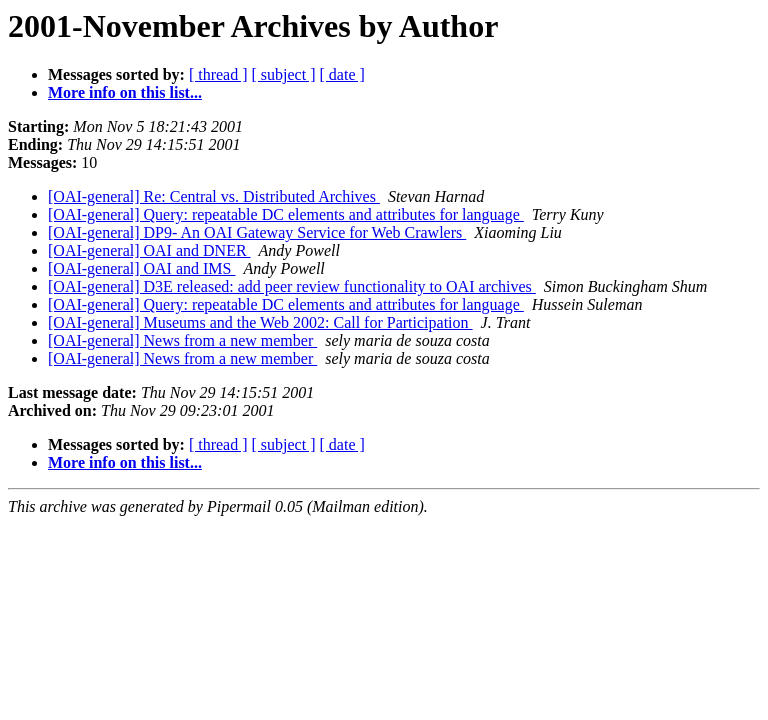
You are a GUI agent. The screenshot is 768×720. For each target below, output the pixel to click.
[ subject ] (284, 74)
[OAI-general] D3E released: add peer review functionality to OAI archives (292, 286)
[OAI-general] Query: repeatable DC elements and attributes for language (286, 214)
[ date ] (342, 74)
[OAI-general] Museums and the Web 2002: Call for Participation (260, 322)
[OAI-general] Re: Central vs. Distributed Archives (214, 196)
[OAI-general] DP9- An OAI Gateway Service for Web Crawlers (257, 232)
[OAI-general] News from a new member (182, 340)
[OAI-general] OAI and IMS (142, 268)
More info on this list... (125, 92)
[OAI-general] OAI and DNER (149, 250)
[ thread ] (218, 74)
